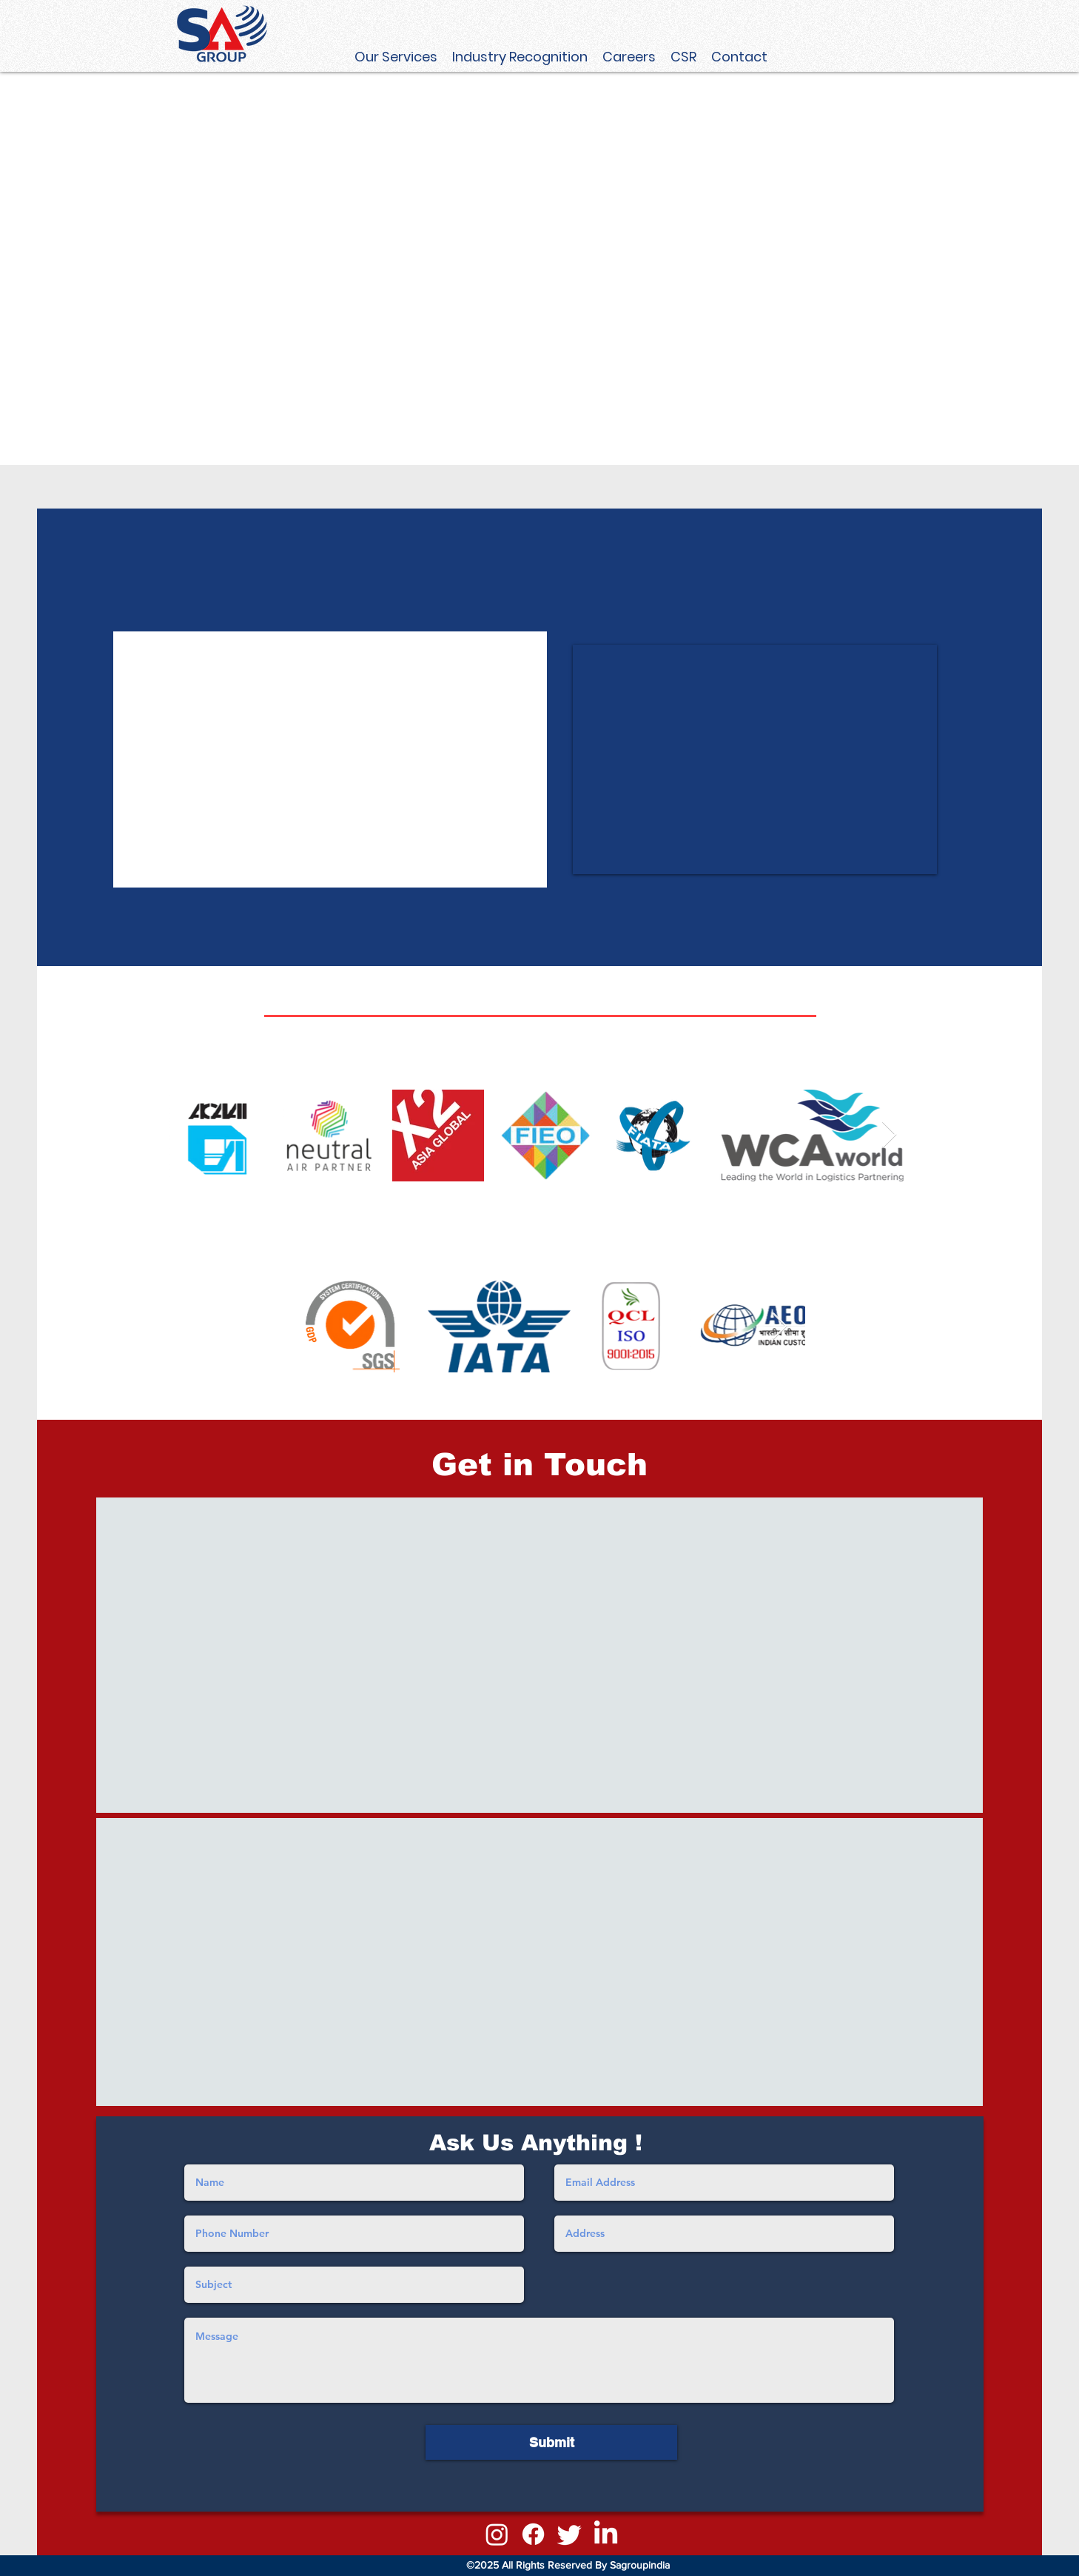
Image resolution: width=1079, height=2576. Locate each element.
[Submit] (551, 2442)
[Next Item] (889, 1135)
